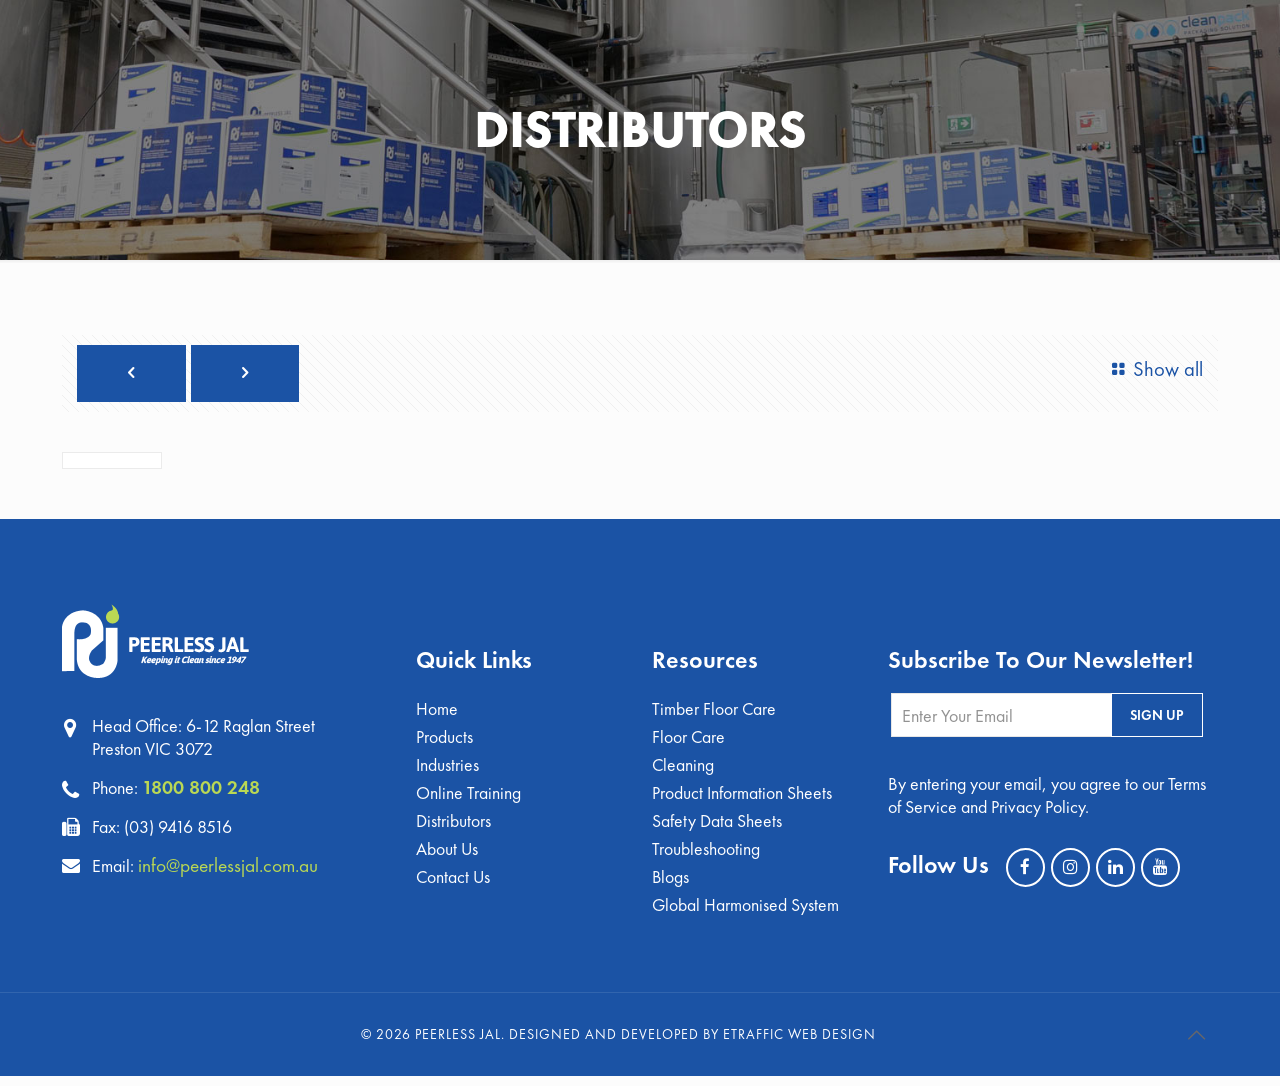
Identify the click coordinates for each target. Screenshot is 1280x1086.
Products (444, 740)
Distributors (453, 827)
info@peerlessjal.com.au (233, 866)
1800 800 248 (201, 788)
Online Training (468, 798)
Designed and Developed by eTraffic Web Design (692, 1044)
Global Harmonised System (746, 914)
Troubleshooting (706, 856)
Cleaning (683, 769)
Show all (1153, 369)
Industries (447, 769)
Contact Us (454, 885)
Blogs (671, 885)
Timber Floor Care (714, 711)
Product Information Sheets (742, 798)
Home (437, 711)
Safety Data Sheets (717, 827)
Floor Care (689, 740)
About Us (447, 856)
